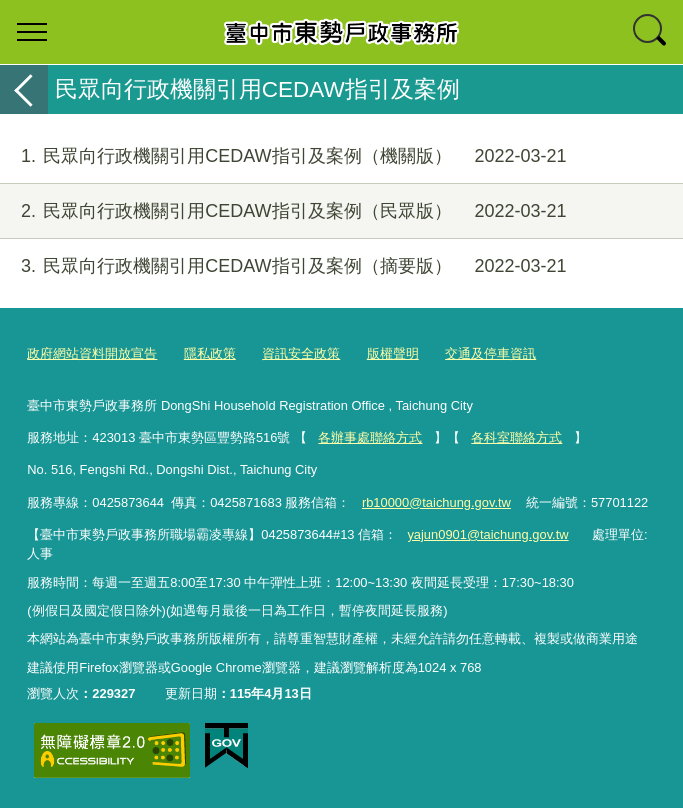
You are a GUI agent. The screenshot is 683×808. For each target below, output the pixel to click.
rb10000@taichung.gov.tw (436, 502)
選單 (32, 32)
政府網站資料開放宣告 (92, 353)
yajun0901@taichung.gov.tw (487, 534)
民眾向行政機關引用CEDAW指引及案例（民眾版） (283, 211)
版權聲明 (393, 353)
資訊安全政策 (301, 353)
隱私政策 (210, 353)
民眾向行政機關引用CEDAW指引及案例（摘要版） (283, 266)
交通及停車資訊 (490, 353)
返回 (24, 89)
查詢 (651, 32)
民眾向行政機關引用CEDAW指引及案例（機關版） (283, 156)
